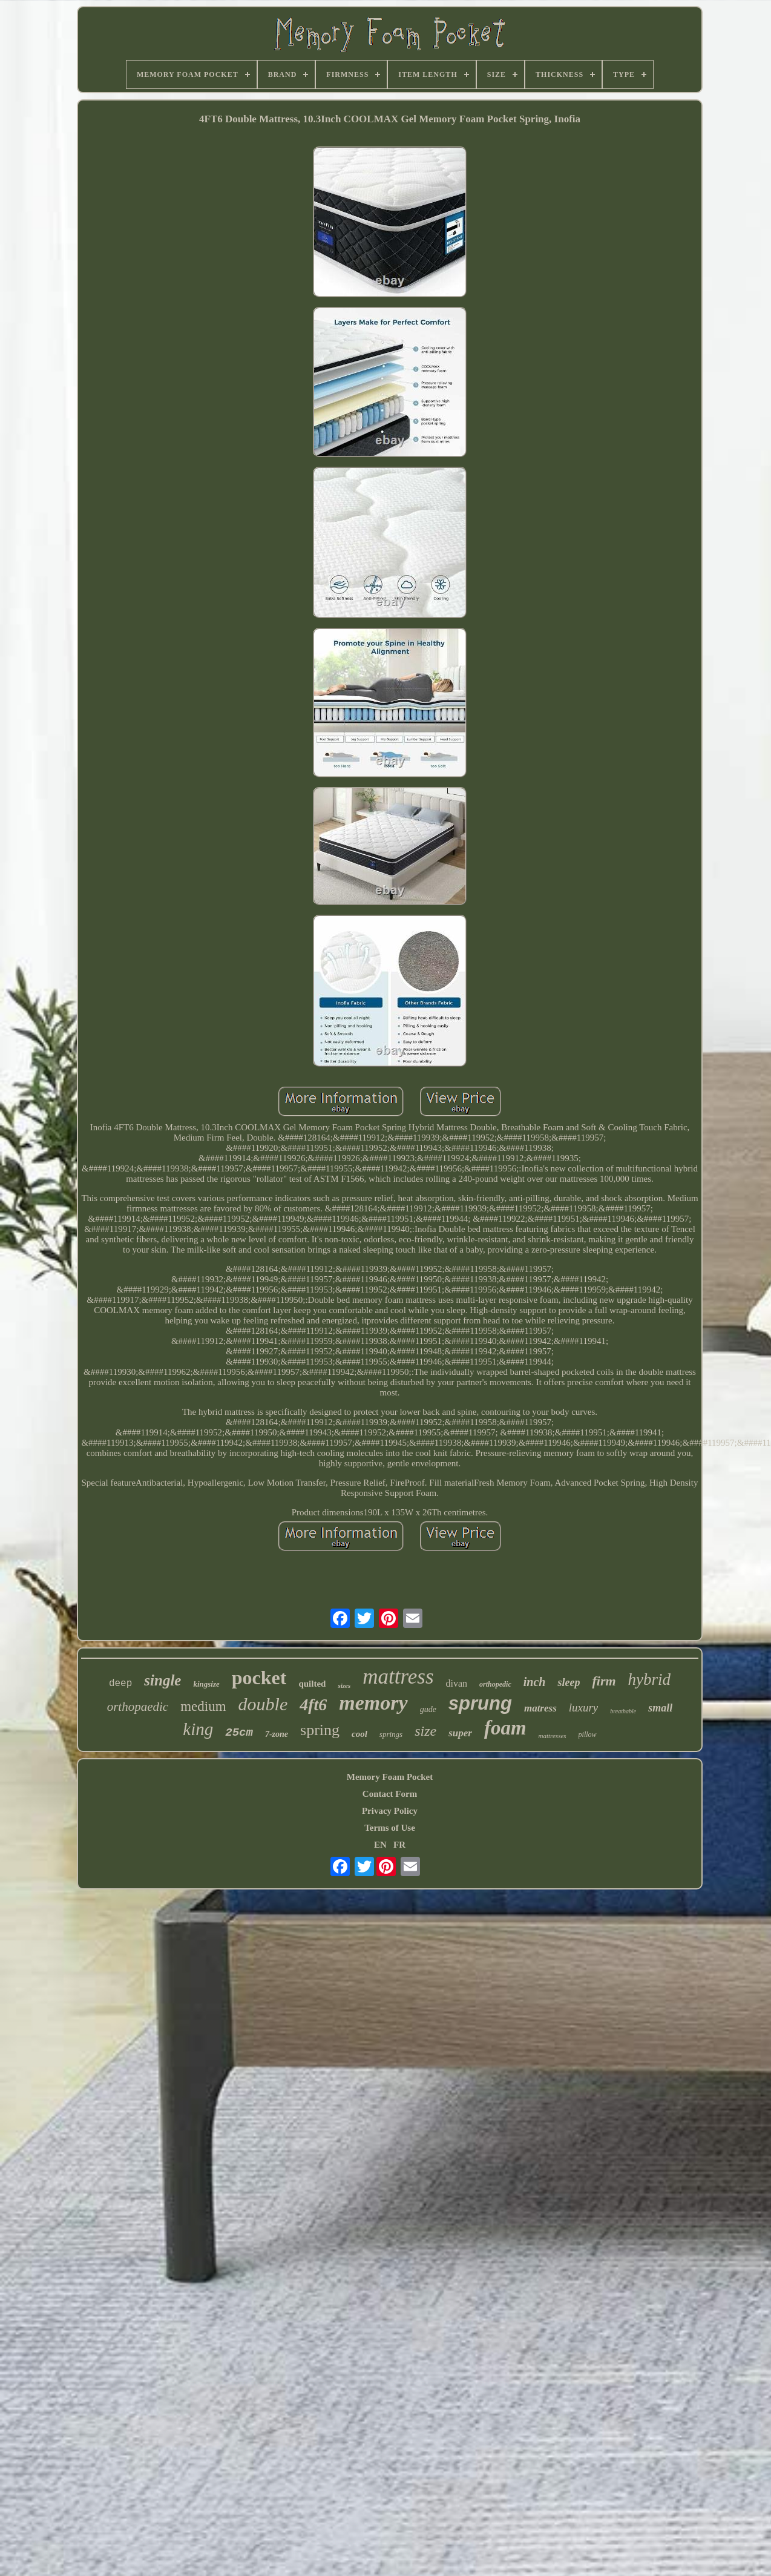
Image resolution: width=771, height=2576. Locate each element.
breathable (623, 1711)
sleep (568, 1682)
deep (120, 1683)
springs (390, 1734)
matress (540, 1708)
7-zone (276, 1734)
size (425, 1731)
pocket (259, 1677)
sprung (480, 1703)
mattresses (552, 1735)
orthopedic (495, 1684)
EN (380, 1845)
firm (603, 1680)
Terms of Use (389, 1828)
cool (359, 1734)
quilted (312, 1683)
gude (428, 1709)
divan (457, 1683)
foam (505, 1728)
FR (399, 1845)
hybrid (649, 1679)
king (198, 1729)
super (460, 1733)
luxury (584, 1707)
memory (373, 1703)
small (660, 1708)
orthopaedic (137, 1706)
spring (320, 1730)
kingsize (206, 1683)
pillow (588, 1734)
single (162, 1680)
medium (203, 1706)
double (263, 1704)
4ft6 (313, 1704)
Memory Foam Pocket (390, 1777)
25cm (239, 1732)
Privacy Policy (390, 1811)
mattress (398, 1676)
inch (534, 1681)
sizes (344, 1685)
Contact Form (390, 1794)
